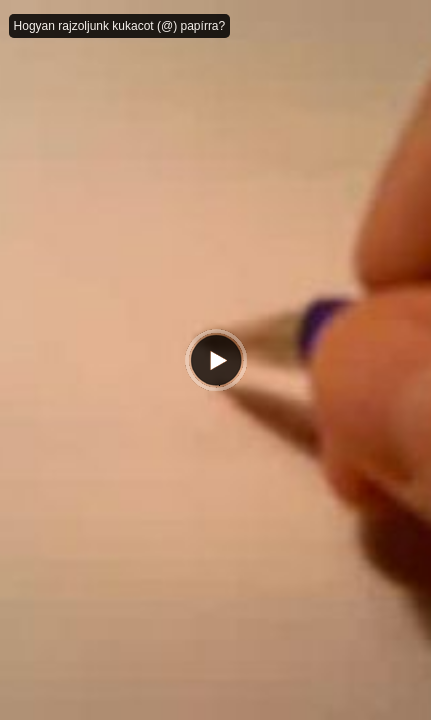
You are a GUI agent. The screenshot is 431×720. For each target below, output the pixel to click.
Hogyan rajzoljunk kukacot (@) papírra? (120, 26)
